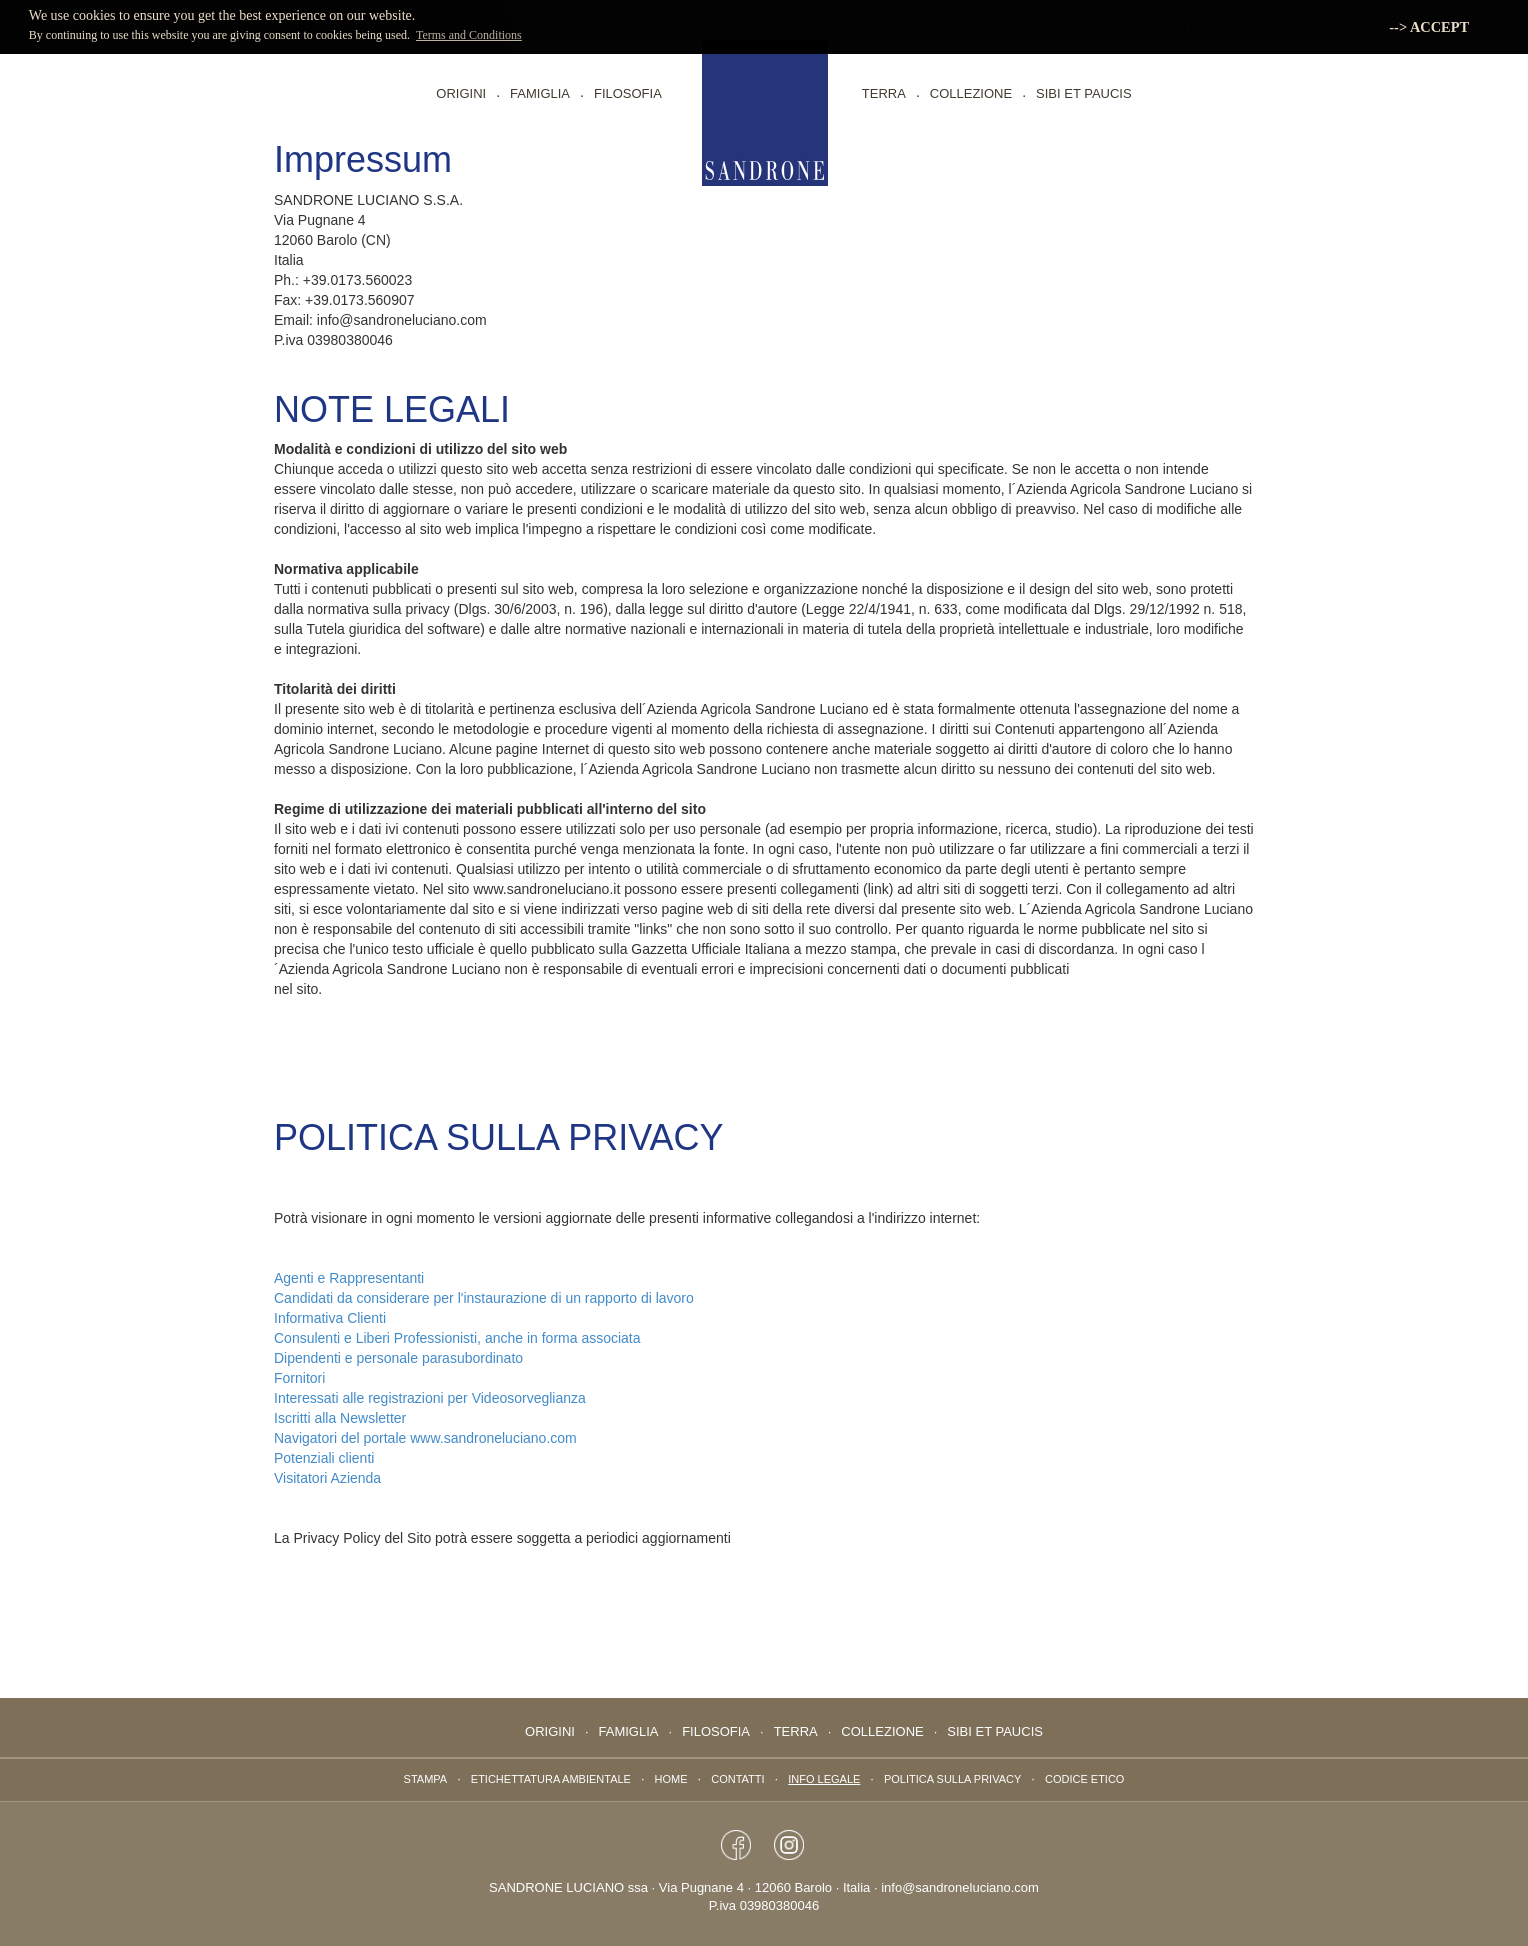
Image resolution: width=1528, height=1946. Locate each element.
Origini (461, 93)
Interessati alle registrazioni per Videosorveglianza (430, 1398)
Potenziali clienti (324, 1458)
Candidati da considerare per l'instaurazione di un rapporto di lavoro (484, 1298)
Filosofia (628, 93)
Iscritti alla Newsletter (340, 1418)
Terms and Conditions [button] (469, 35)
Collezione (971, 93)
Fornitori (299, 1378)
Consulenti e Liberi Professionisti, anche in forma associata (457, 1338)
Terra (884, 93)
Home (671, 1779)
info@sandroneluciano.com (960, 1887)
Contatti (737, 1779)
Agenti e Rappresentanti (349, 1278)
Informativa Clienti (330, 1318)
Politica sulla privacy (952, 1779)
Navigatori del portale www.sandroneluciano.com (425, 1438)
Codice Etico (1084, 1779)
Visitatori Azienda (327, 1478)
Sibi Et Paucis (1084, 93)
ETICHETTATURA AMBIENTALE (551, 1779)
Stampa (426, 1779)
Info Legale (824, 1779)
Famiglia (540, 93)
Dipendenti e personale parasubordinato (398, 1358)
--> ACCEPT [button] (1429, 27)
